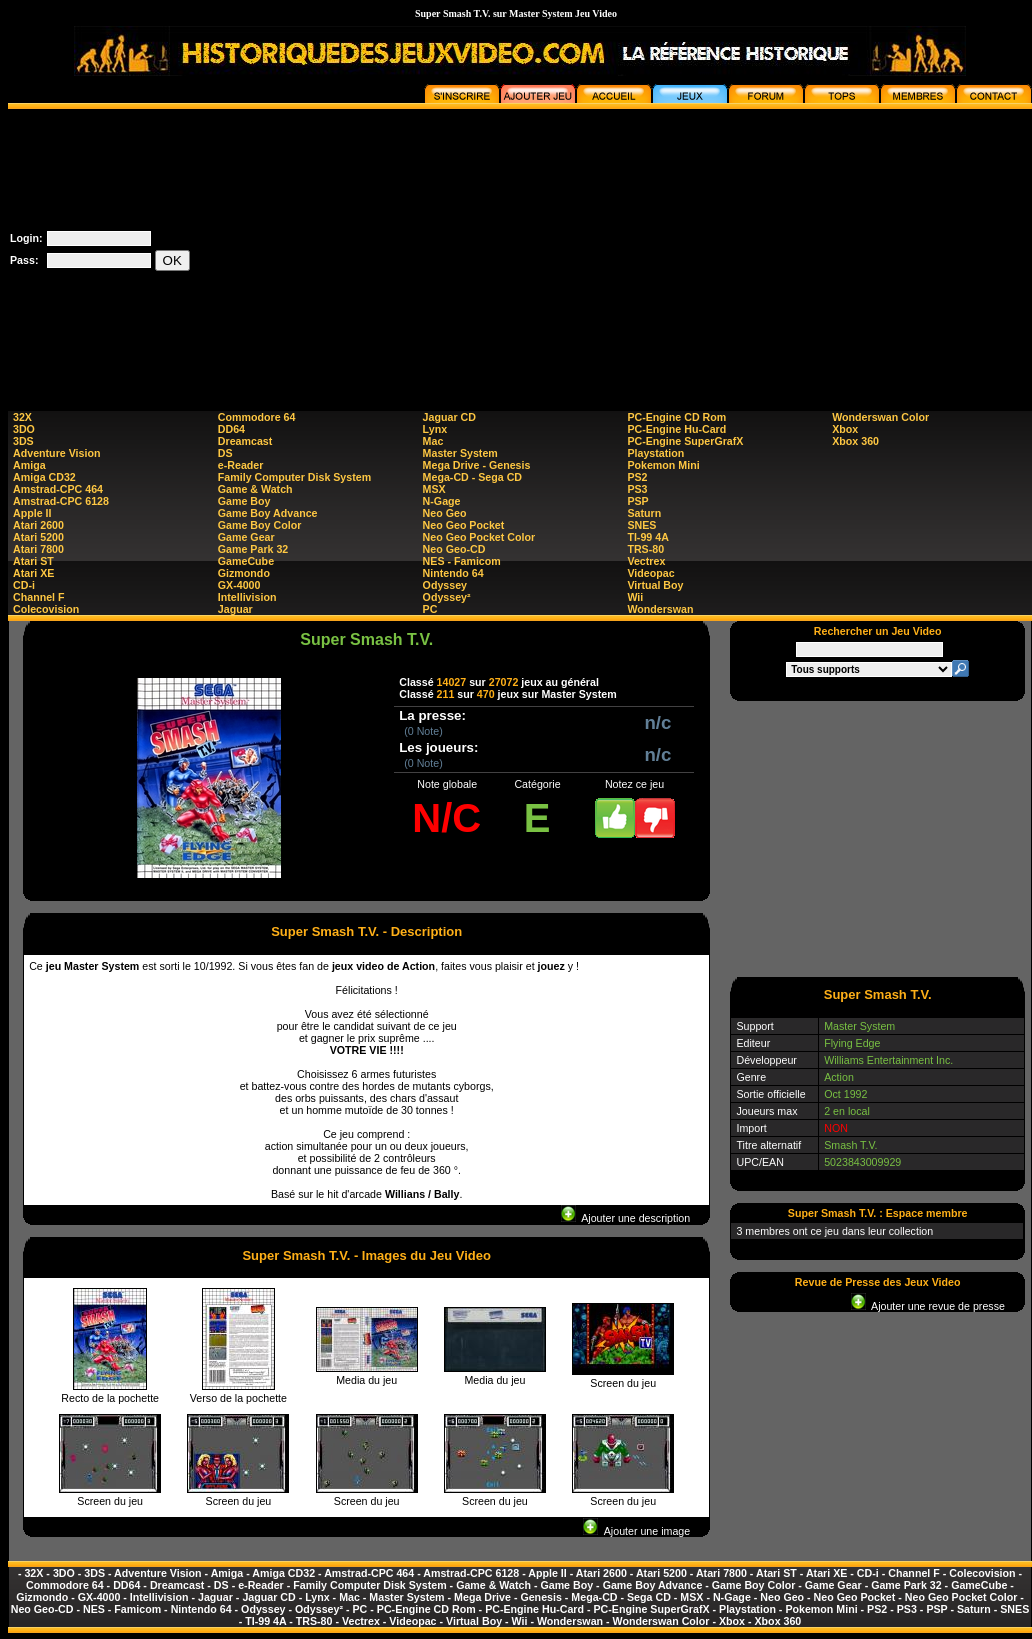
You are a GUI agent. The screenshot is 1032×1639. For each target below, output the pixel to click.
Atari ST (33, 561)
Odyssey (445, 585)
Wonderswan (660, 609)
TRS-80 (645, 549)
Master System (460, 453)
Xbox (845, 429)
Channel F (39, 597)
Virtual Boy (655, 585)
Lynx (435, 429)
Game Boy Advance (268, 513)
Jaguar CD (449, 417)
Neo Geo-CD (454, 549)
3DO (24, 429)
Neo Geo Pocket (464, 525)
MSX (434, 489)
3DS (23, 441)
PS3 (637, 489)
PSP (637, 501)
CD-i (24, 585)
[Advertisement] (672, 249)
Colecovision (46, 609)
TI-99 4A (647, 537)
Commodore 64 (257, 417)
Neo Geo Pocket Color (479, 537)
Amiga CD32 (44, 477)
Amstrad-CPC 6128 (61, 501)
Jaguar (235, 609)
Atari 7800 (38, 549)
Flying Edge (852, 1043)
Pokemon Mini (663, 465)
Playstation (655, 453)
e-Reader (241, 465)
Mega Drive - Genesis (477, 465)
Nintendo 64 (453, 573)
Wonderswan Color (880, 417)
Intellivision (247, 597)
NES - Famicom (462, 561)
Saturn (644, 513)
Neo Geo (445, 513)
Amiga (29, 465)
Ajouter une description (625, 1218)
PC (430, 609)
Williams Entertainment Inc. (888, 1060)
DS (225, 453)
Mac (433, 441)
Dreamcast (245, 441)
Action (839, 1077)
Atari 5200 (38, 537)
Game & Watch (255, 489)
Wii (635, 597)
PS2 (637, 477)
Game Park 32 (253, 549)
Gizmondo (244, 573)
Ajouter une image (636, 1531)
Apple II (32, 513)
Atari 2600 (38, 525)
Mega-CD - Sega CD (472, 477)
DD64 (231, 429)
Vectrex (646, 561)
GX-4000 (239, 585)
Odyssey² (447, 597)
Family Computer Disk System (294, 477)
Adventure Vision (56, 453)
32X (22, 417)
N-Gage (442, 501)
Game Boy (244, 501)
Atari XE (33, 573)
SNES (641, 525)
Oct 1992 (845, 1094)
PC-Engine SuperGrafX (685, 441)
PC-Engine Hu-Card (676, 429)
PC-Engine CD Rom (676, 417)
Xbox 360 (855, 441)
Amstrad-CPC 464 (58, 489)
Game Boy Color (260, 525)
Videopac (650, 573)
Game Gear (246, 537)
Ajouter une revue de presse (928, 1306)
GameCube (246, 561)
